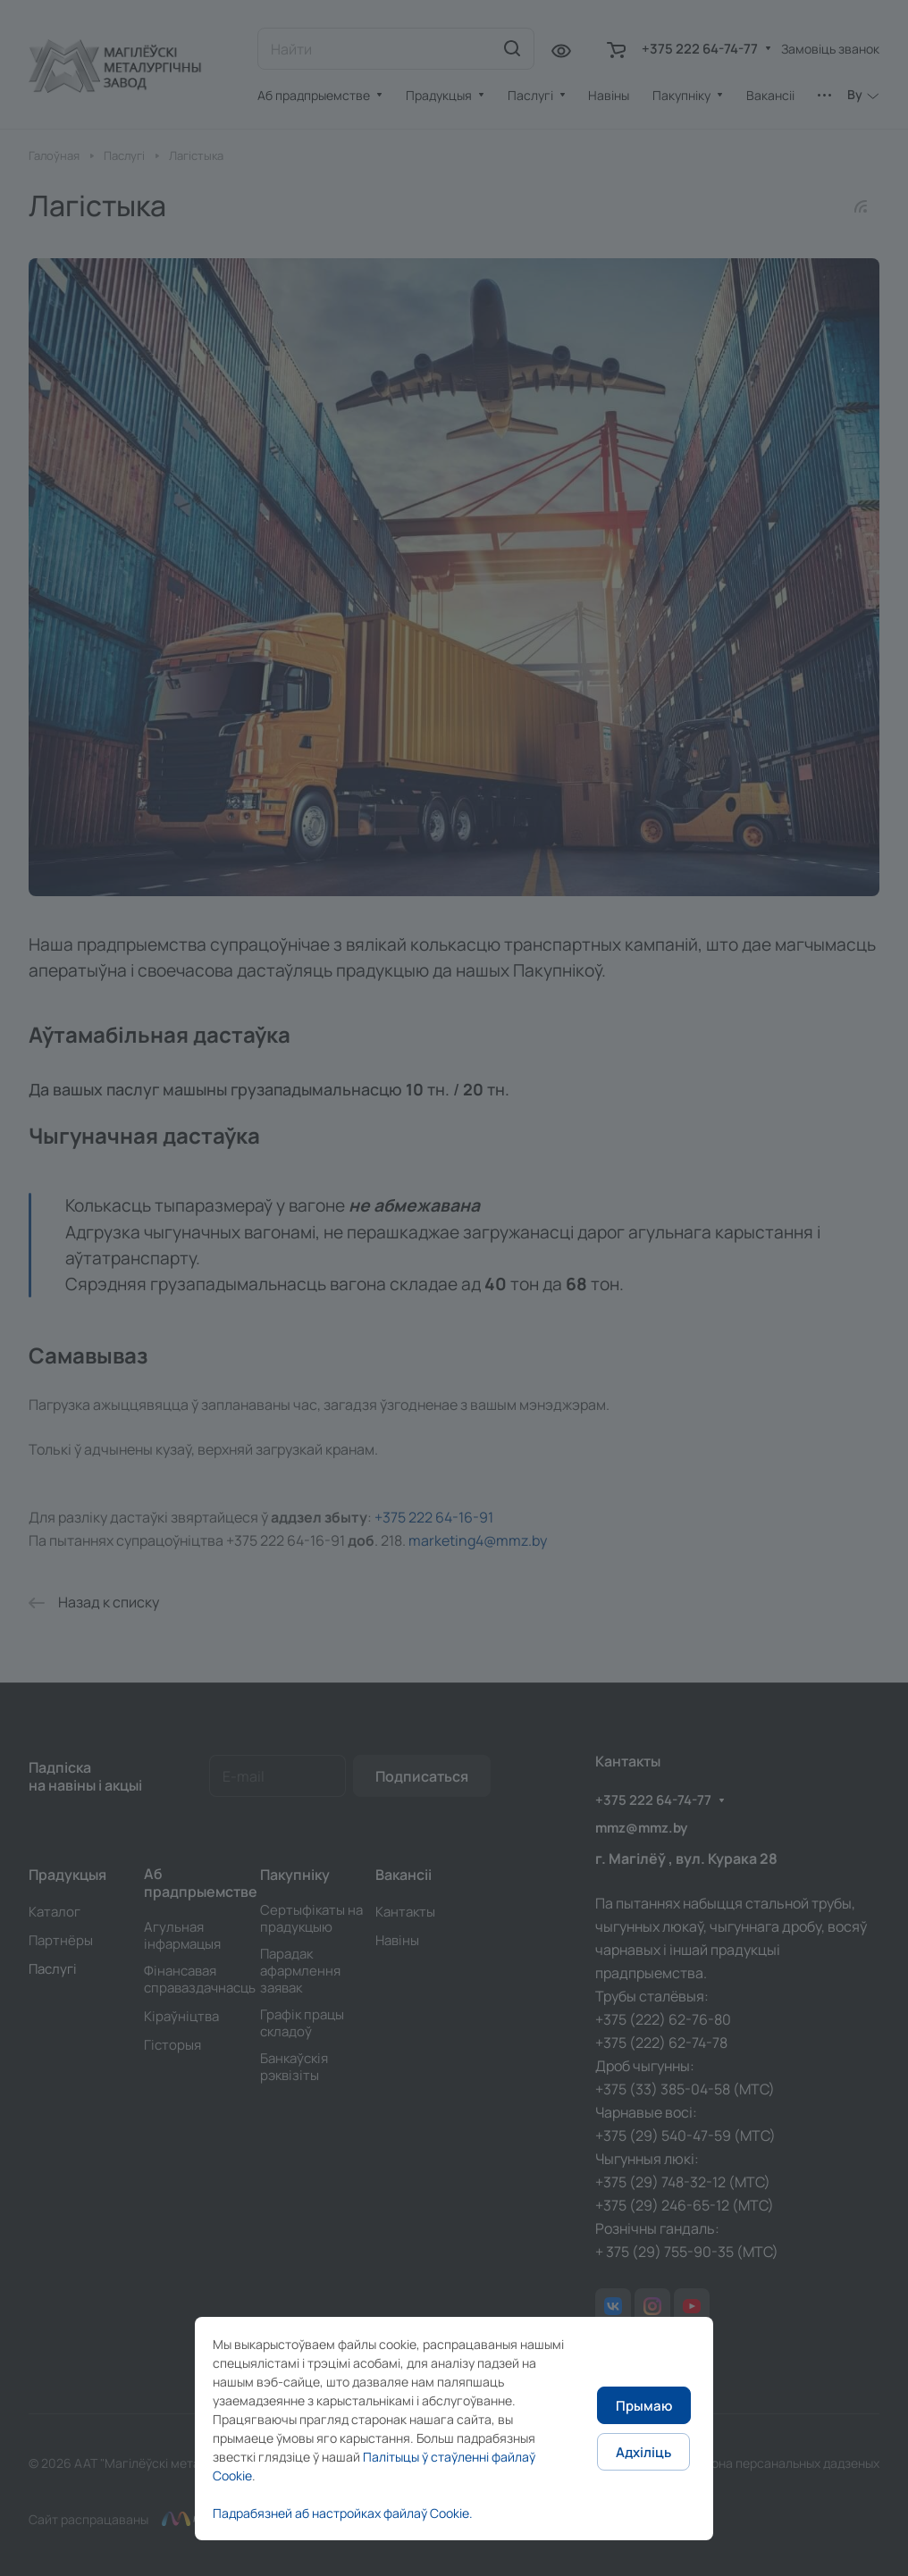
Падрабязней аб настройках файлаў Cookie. (343, 2513)
